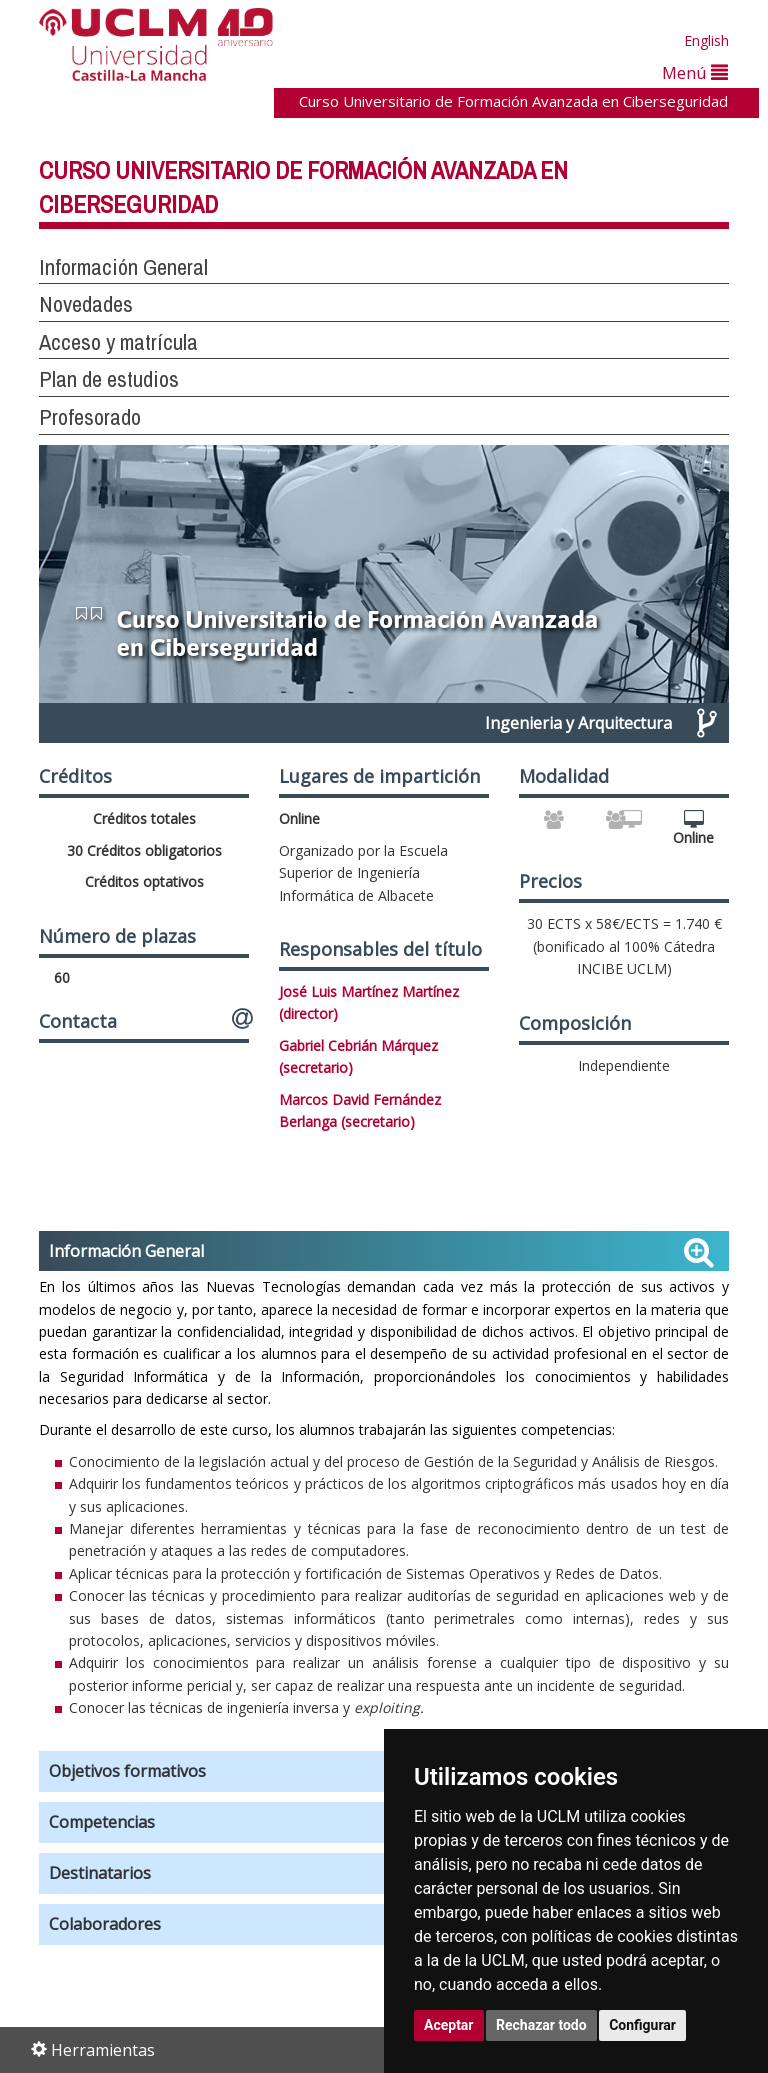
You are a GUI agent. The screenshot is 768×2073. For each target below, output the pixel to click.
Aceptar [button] (449, 2025)
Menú (695, 72)
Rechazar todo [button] (541, 2025)
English (706, 40)
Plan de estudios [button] (109, 379)
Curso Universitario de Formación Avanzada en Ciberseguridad (513, 101)
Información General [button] (123, 267)
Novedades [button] (86, 304)
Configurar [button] (642, 2025)
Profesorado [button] (90, 417)
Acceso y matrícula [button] (118, 342)
